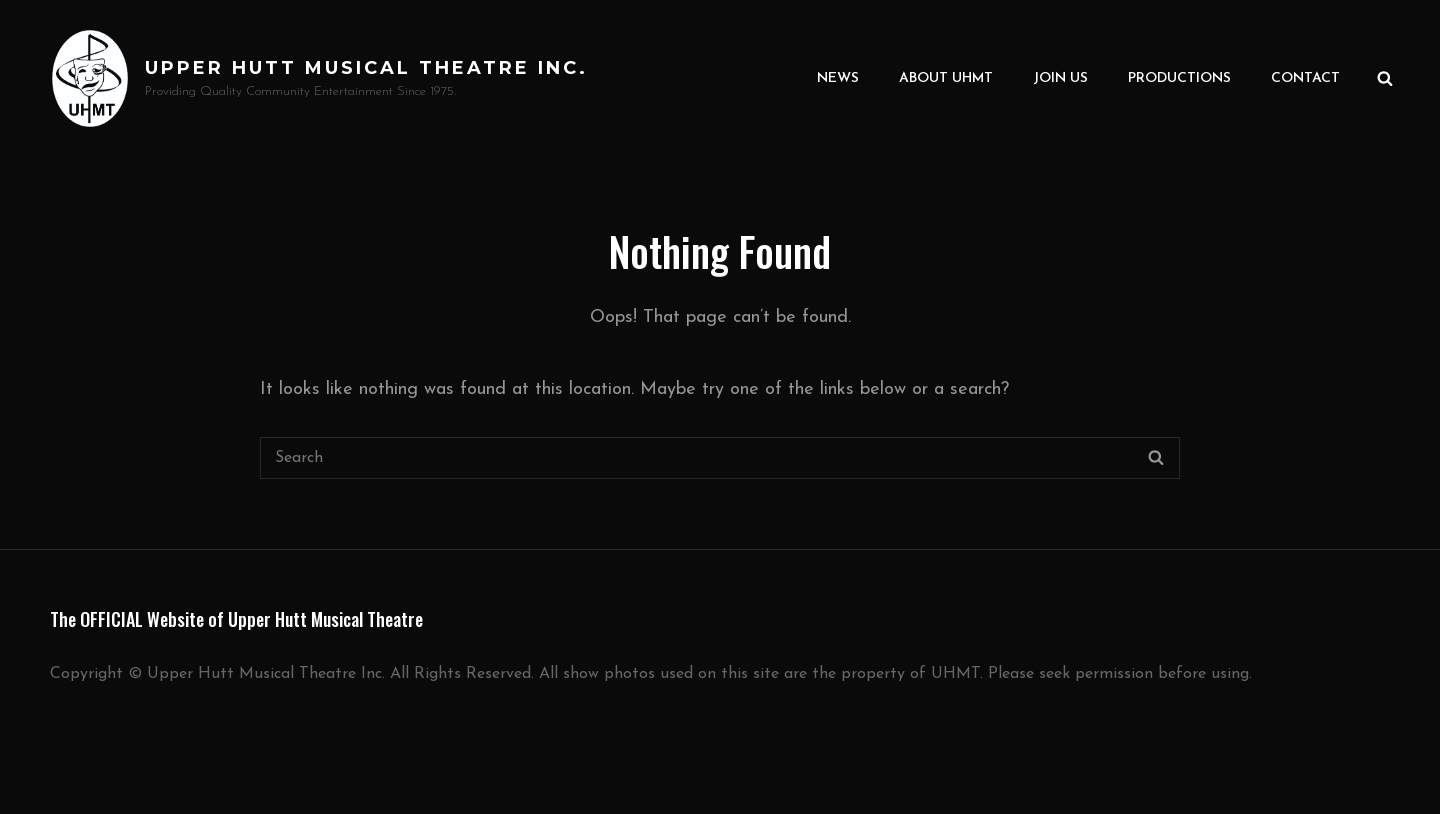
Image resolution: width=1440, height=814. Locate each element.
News (838, 78)
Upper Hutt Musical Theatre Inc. (366, 68)
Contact (1305, 78)
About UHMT (946, 78)
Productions (1179, 78)
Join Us (1060, 78)
